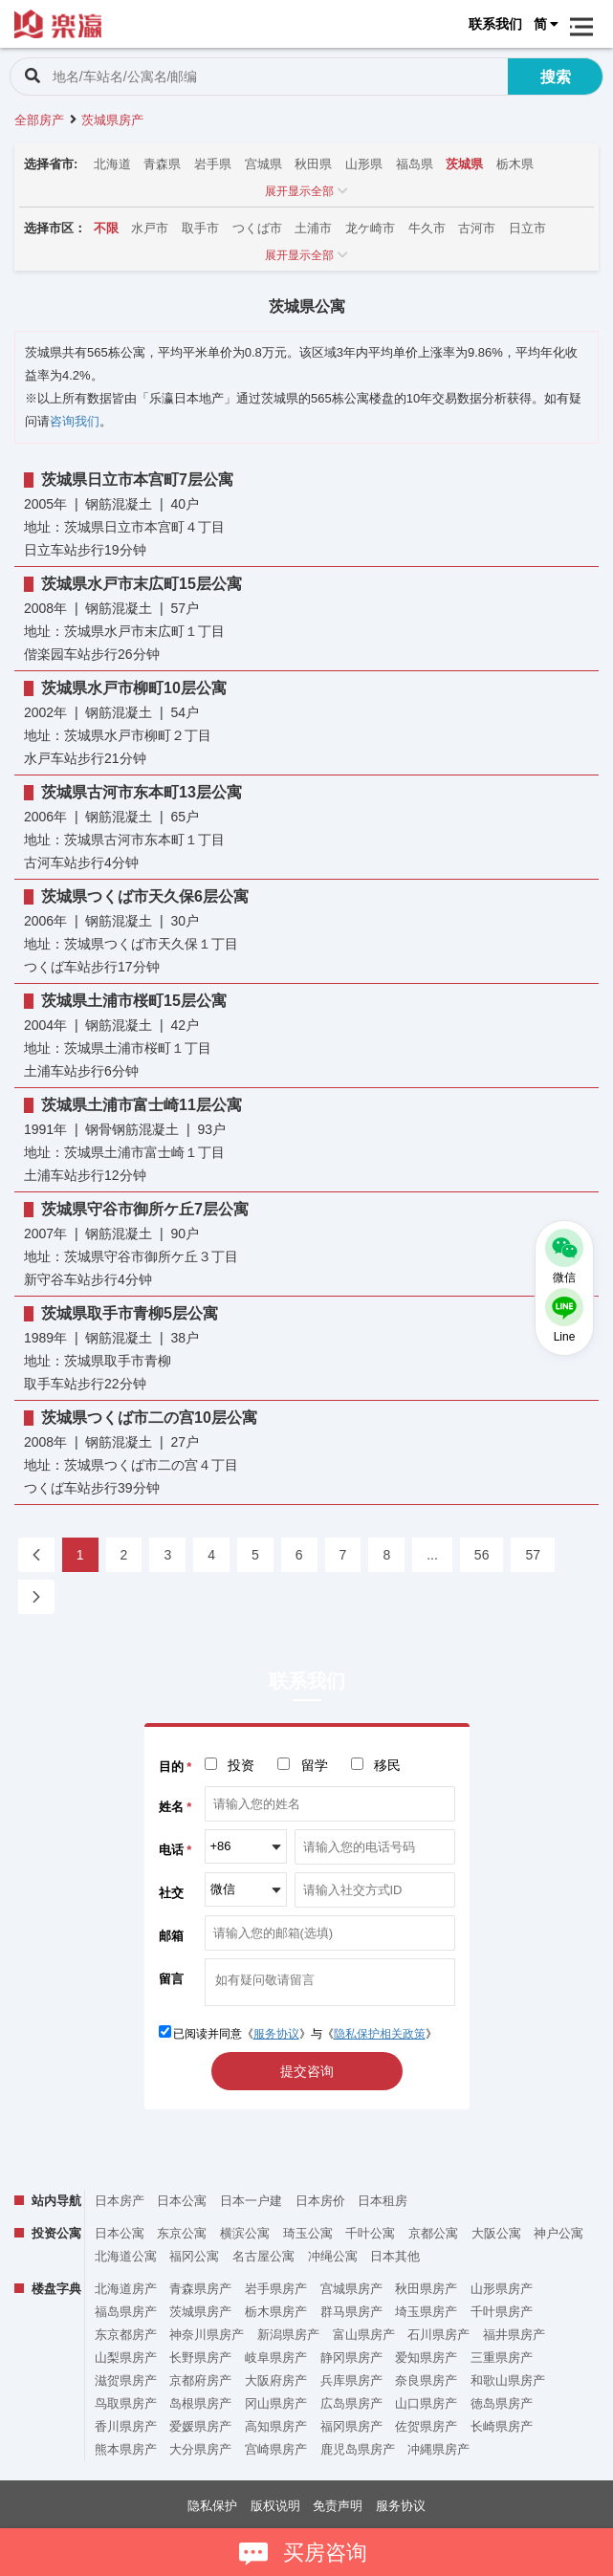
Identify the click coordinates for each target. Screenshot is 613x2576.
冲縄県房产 (438, 2449)
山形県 (364, 164)
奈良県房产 (426, 2380)
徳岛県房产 (502, 2403)
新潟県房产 (288, 2334)
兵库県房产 (351, 2380)
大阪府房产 (276, 2380)
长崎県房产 (502, 2426)
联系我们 (495, 24)
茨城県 (464, 164)
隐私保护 (212, 2506)
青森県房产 (200, 2288)
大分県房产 (200, 2449)
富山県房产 (364, 2334)
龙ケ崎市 (370, 228)
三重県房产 (502, 2357)
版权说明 (275, 2506)
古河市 (476, 228)
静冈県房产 (351, 2357)
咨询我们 (74, 421)
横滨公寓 (245, 2233)
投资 (241, 1765)
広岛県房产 (351, 2403)
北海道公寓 (126, 2256)
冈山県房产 (276, 2403)
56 (482, 1554)
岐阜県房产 (276, 2357)
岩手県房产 (276, 2288)
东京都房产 (126, 2334)
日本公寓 (182, 2201)
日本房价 (320, 2201)
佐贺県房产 (426, 2426)
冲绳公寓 (333, 2256)
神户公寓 (558, 2233)
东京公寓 (182, 2233)
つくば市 (257, 228)
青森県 (162, 164)
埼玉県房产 (426, 2311)
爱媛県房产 (200, 2426)
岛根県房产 (200, 2403)
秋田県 (313, 164)
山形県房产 (502, 2288)
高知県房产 (276, 2426)
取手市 (200, 228)
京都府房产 (200, 2380)
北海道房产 (126, 2288)
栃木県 (515, 164)
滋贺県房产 (126, 2380)
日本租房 (382, 2201)
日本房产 (119, 2201)
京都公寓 (433, 2233)
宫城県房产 (351, 2288)
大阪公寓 (496, 2233)
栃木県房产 (276, 2311)
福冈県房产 (351, 2426)
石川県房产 (438, 2334)
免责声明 (337, 2506)
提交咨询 (307, 2071)
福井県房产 (514, 2334)
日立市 (527, 228)
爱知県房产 (426, 2357)
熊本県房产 (126, 2449)
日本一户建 (251, 2201)
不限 (106, 228)
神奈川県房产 (206, 2334)
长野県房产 (200, 2357)
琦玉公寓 (308, 2233)
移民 (387, 1765)
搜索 (555, 77)
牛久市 (427, 228)
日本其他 (395, 2256)
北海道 (112, 164)
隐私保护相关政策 (380, 2034)
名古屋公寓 (263, 2256)
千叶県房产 (502, 2311)
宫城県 (263, 164)
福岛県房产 (126, 2311)
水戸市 (149, 228)
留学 (314, 1765)
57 (532, 1554)
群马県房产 (351, 2311)
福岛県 (414, 164)
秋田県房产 (426, 2288)
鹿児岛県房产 (357, 2449)
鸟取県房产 (126, 2403)
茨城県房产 (200, 2311)
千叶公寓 (370, 2233)
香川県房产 (126, 2426)
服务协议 (276, 2034)
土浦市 (313, 228)
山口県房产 (426, 2403)
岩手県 (212, 164)
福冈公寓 (194, 2256)
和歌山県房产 (508, 2380)
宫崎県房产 (276, 2449)
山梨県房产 (126, 2357)
